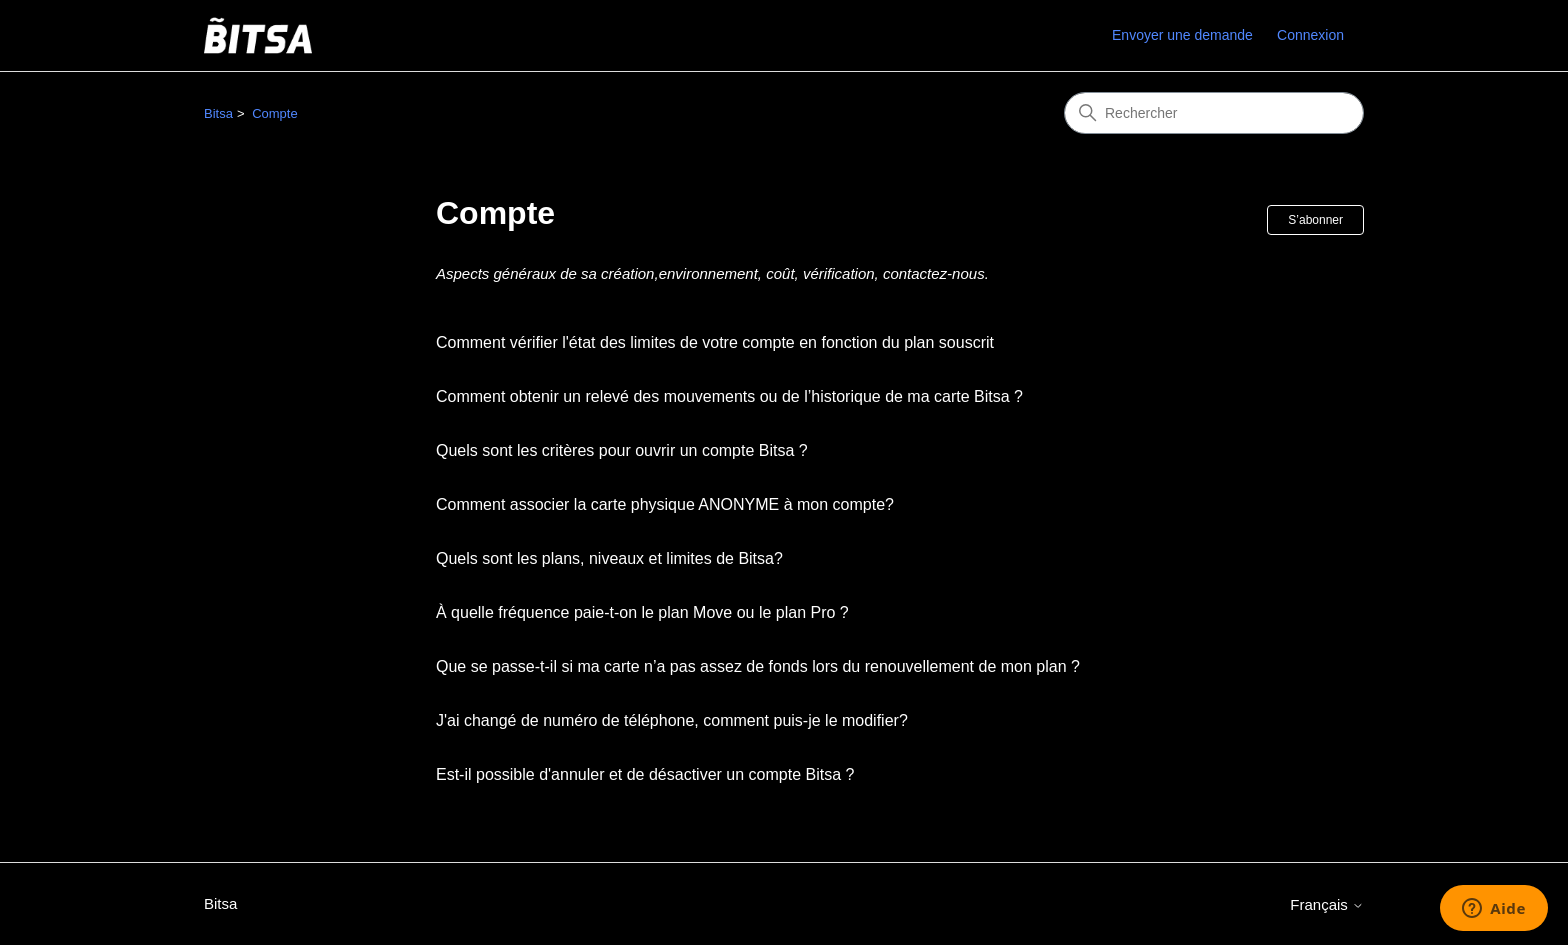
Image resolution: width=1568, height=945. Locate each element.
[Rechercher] (1214, 113)
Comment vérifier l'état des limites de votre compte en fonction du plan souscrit (715, 342)
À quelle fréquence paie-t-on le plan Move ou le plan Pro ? (642, 612)
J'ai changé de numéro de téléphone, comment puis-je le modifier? (672, 720)
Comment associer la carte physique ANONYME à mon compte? (665, 504)
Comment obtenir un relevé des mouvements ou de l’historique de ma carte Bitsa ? (729, 396)
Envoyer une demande (1182, 35)
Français (1327, 904)
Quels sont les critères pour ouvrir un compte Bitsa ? (622, 450)
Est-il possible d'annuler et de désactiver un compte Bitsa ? (645, 774)
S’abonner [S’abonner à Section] (1315, 220)
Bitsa (218, 113)
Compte (275, 113)
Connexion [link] (1310, 35)
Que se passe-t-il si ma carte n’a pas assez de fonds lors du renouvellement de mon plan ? (758, 666)
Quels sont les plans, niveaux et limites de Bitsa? (609, 558)
